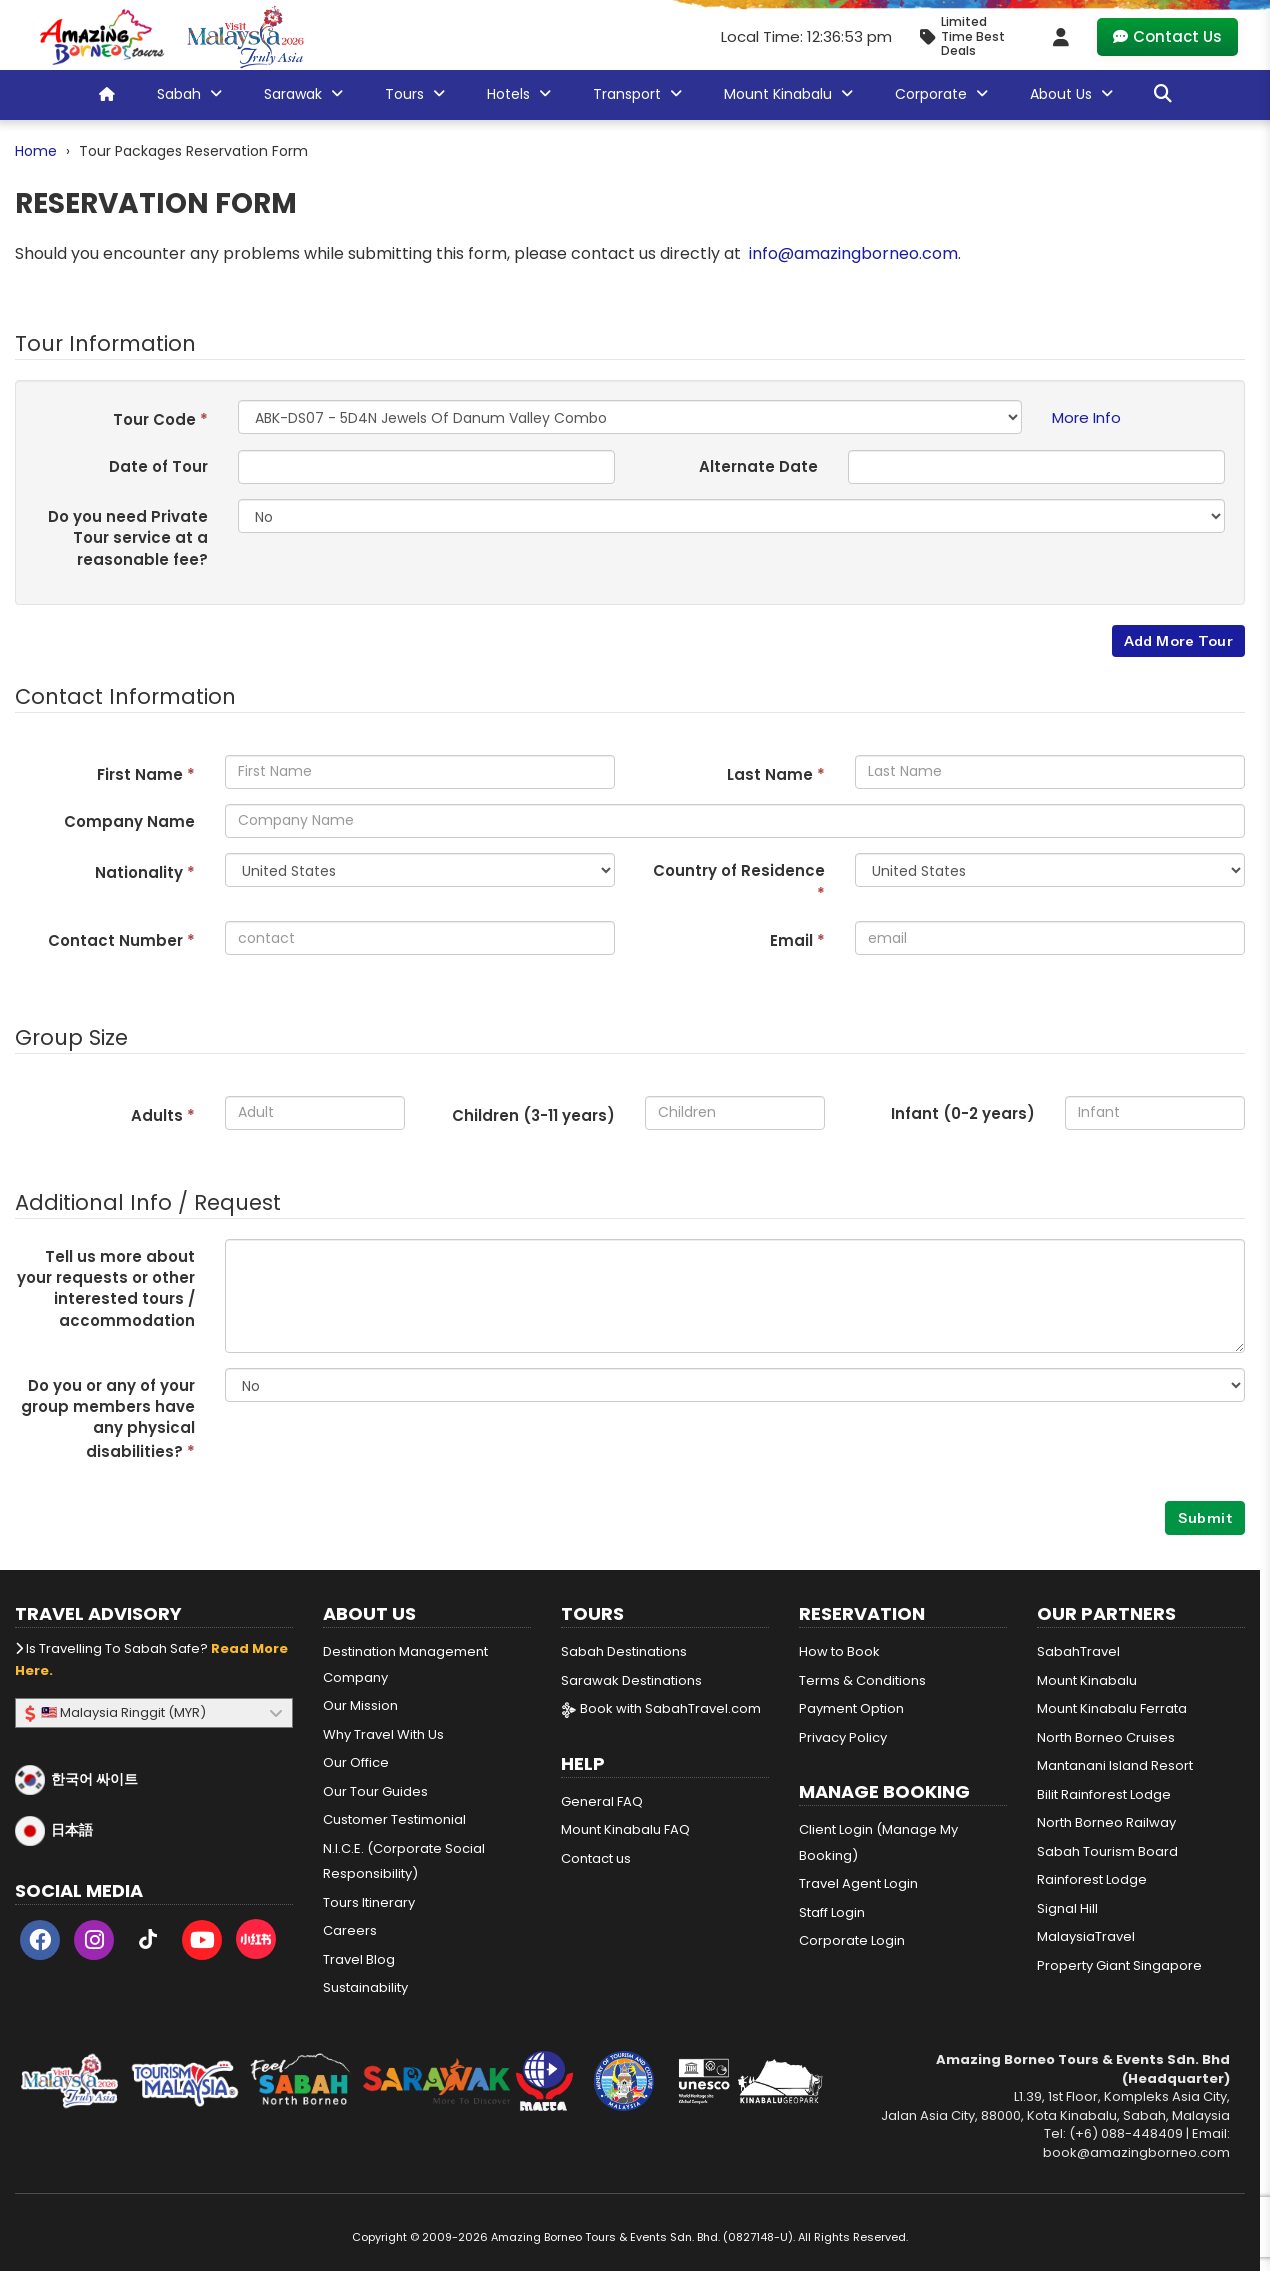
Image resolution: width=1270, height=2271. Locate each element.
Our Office (356, 1762)
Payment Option (851, 1708)
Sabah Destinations (624, 1651)
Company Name (129, 821)
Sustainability (365, 1987)
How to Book (839, 1651)
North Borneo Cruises (1106, 1737)
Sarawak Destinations (631, 1680)
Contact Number (121, 940)
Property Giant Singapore (1119, 1965)
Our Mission (360, 1705)
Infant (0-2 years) (963, 1113)
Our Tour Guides (375, 1791)
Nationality (145, 872)
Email (797, 940)
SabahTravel (1078, 1651)
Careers (350, 1930)
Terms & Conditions (862, 1680)
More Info (1086, 417)
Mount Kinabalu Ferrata (1112, 1708)
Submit (1205, 1518)
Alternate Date (758, 466)
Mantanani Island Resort (1115, 1765)
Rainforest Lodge (1092, 1879)
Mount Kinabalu (1087, 1680)
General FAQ (602, 1801)
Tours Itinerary (369, 1902)
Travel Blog (359, 1959)
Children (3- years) (533, 1115)
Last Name (776, 774)
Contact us (596, 1858)
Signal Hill (1067, 1908)
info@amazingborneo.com (853, 253)
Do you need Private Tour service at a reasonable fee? (128, 538)
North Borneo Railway (1106, 1822)
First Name (146, 774)
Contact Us (1167, 36)
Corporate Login (852, 1940)
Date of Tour (158, 466)
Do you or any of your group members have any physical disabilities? (108, 1418)
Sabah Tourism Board (1107, 1851)
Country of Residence (739, 882)
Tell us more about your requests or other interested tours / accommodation (106, 1288)
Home (36, 151)
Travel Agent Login (858, 1883)
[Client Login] (1061, 37)
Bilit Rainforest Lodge (1104, 1794)
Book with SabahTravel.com (661, 1708)
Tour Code (160, 419)
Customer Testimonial (394, 1819)
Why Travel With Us (383, 1734)
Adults (163, 1115)
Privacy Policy (843, 1737)
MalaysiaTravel (1086, 1936)
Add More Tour (1178, 641)
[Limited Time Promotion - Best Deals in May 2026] (970, 36)
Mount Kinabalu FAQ (625, 1829)
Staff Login (832, 1912)
